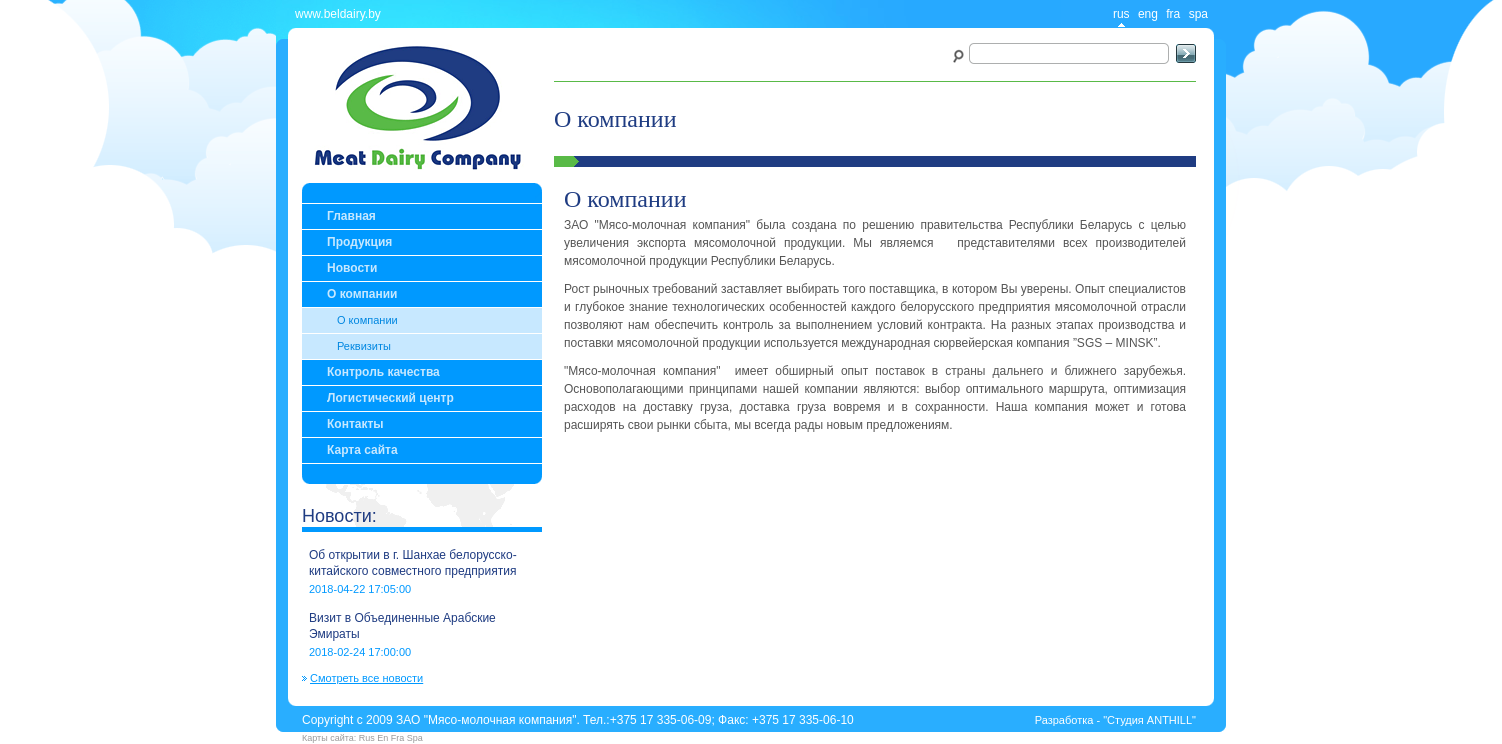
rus (1121, 14)
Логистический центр (390, 398)
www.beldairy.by (338, 14)
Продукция (359, 242)
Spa (415, 738)
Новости (352, 268)
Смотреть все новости (366, 678)
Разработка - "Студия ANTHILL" (1115, 720)
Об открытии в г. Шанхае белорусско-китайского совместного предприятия (413, 563)
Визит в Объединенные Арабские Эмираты (402, 626)
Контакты (355, 424)
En (382, 738)
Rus (367, 738)
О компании (362, 294)
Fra (398, 738)
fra (1173, 14)
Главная (351, 216)
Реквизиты (364, 346)
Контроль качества (383, 372)
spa (1198, 14)
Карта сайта (362, 450)
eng (1148, 14)
